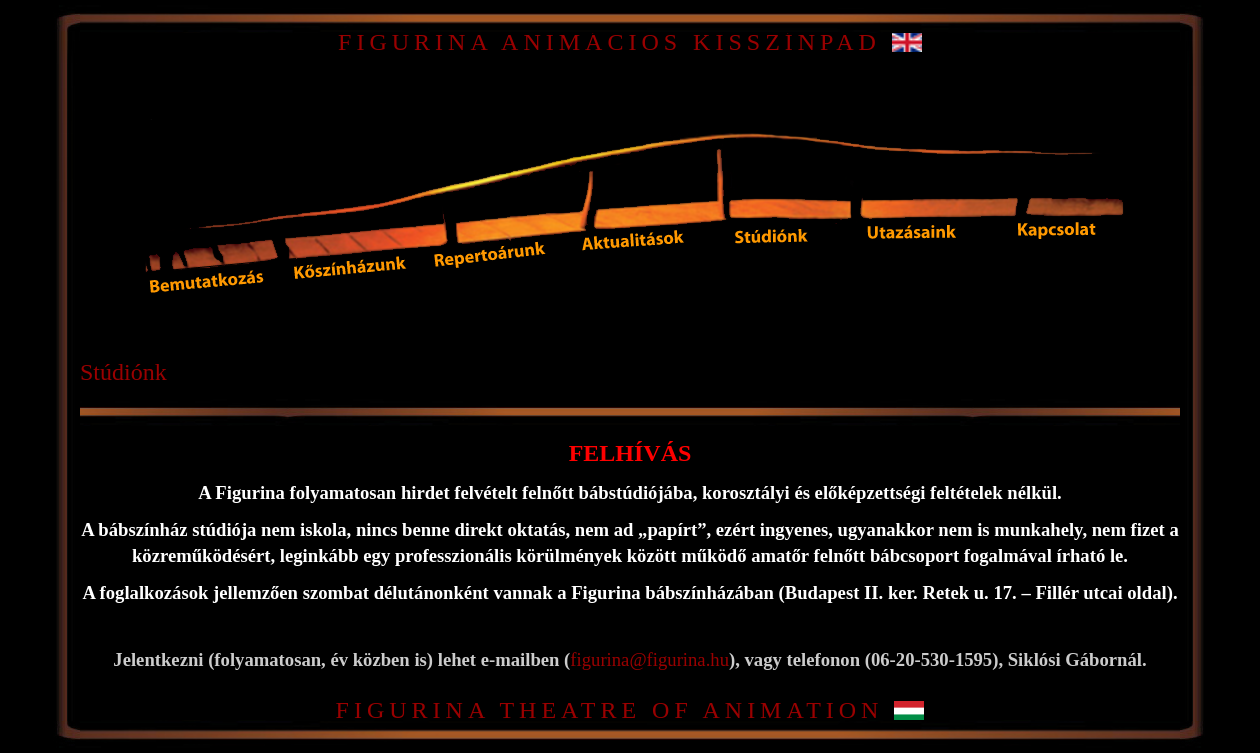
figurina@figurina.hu (649, 659)
